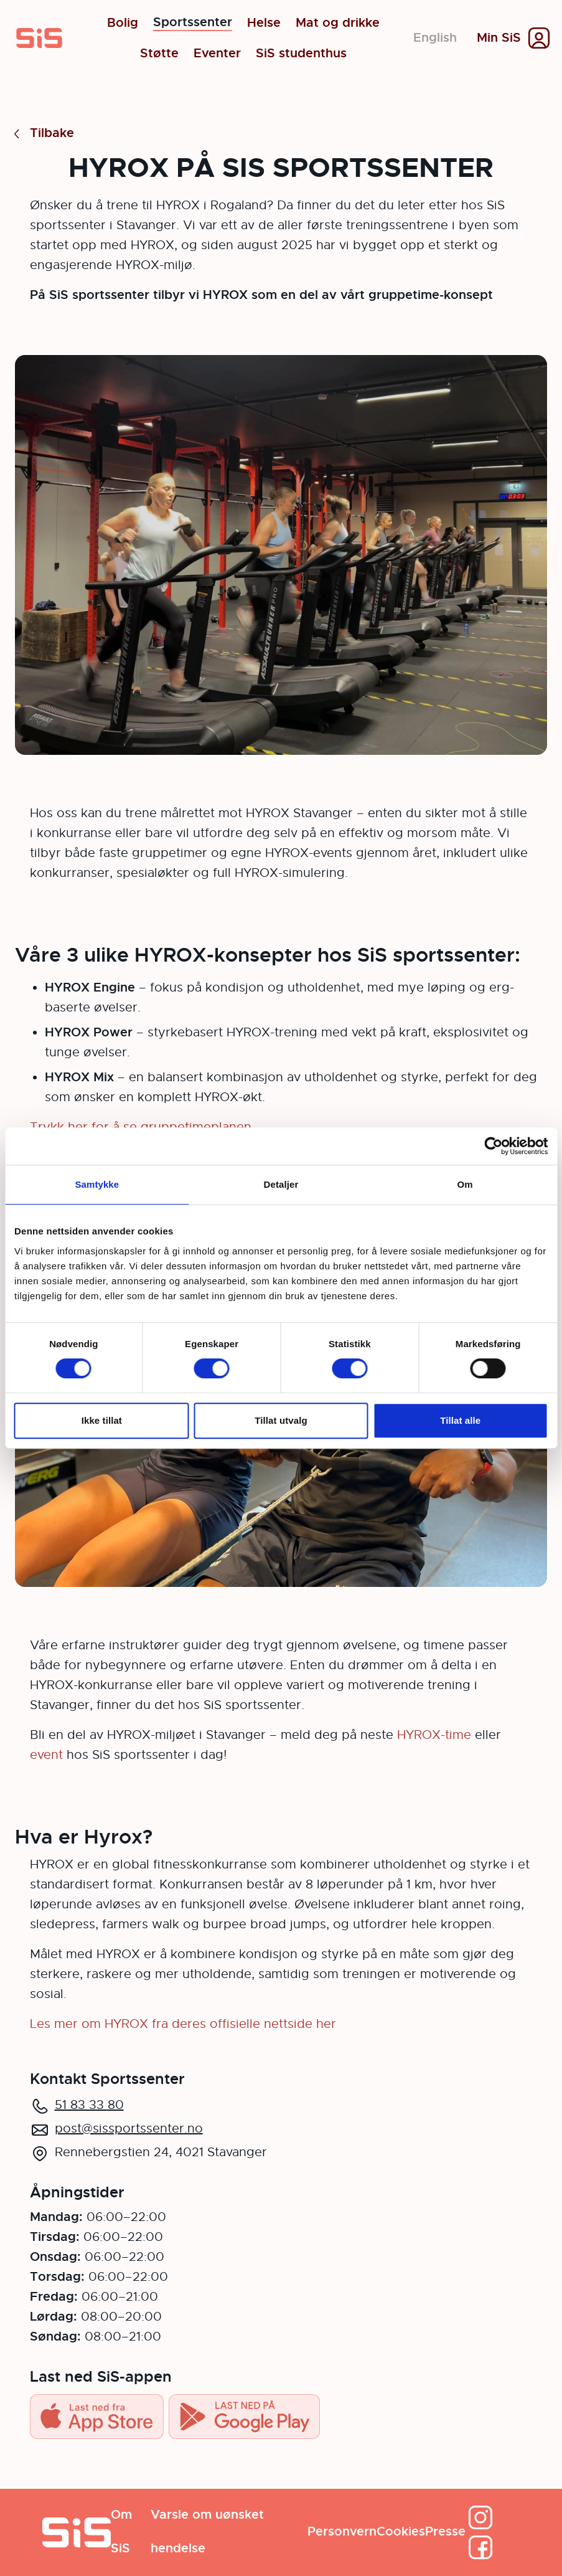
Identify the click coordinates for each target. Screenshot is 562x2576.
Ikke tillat (102, 1420)
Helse (264, 23)
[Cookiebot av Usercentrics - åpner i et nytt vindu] (493, 1146)
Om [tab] (465, 1184)
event (48, 1755)
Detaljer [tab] (281, 1184)
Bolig (122, 23)
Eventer (217, 53)
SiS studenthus (301, 53)
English (435, 37)
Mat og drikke (338, 23)
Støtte (159, 53)
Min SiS (499, 38)
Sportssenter (192, 23)
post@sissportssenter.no (129, 2128)
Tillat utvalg (281, 1420)
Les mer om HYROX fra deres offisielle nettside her (183, 2024)
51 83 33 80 (89, 2105)
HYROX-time (434, 1735)
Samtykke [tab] (97, 1184)
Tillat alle (460, 1420)
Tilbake (42, 133)
